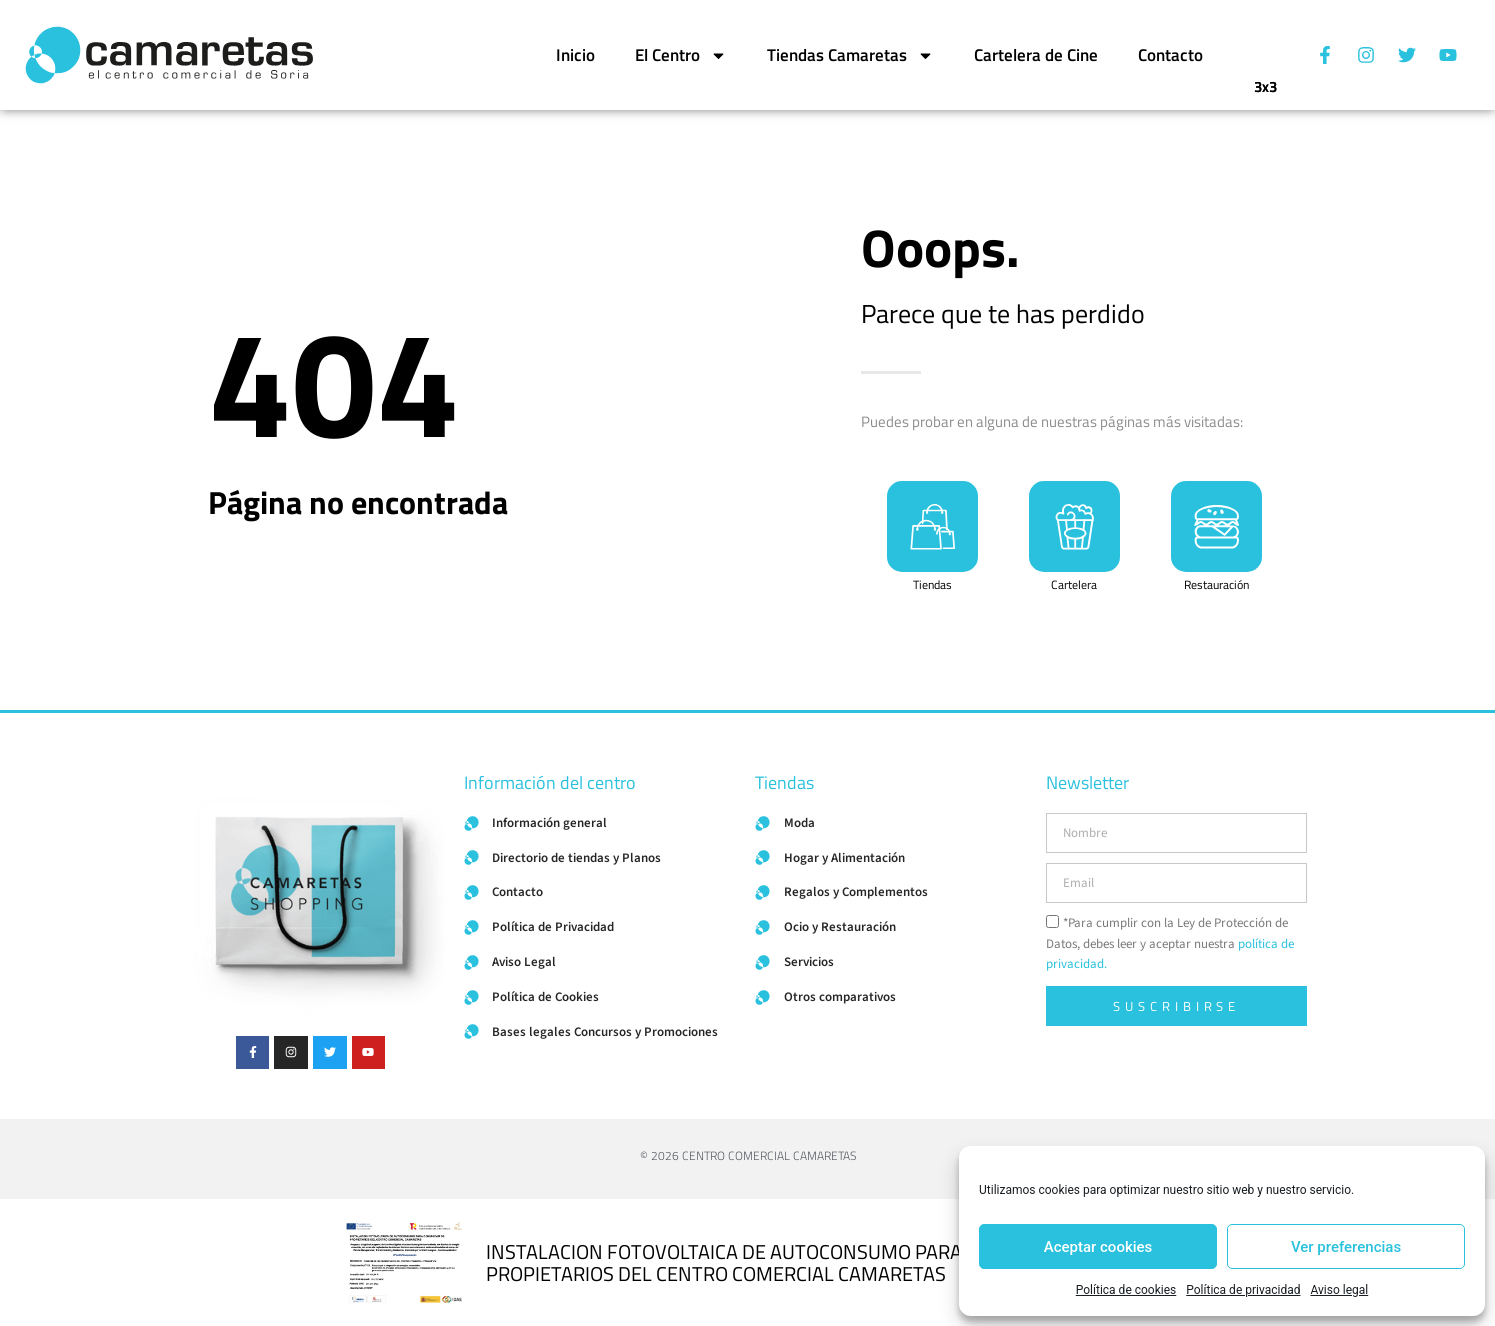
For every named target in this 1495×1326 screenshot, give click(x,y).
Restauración (1216, 589)
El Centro (681, 55)
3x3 (1265, 76)
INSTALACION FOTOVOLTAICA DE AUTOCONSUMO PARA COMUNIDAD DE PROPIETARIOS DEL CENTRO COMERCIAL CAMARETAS (795, 1262)
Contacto (1170, 55)
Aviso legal (1339, 1290)
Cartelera (1074, 589)
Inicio (575, 55)
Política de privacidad (1243, 1290)
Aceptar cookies (1098, 1247)
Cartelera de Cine (1036, 55)
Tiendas (932, 589)
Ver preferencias (1346, 1247)
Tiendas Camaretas (850, 55)
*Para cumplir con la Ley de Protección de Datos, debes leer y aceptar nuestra (1170, 944)
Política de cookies (1126, 1290)
